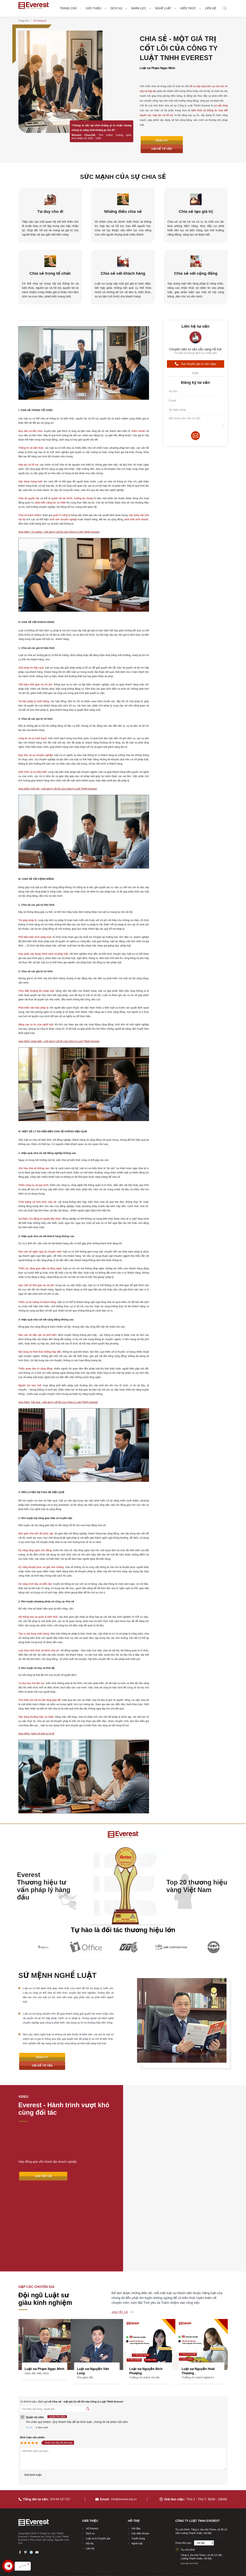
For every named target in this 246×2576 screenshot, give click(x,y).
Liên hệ (210, 8)
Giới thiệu (96, 8)
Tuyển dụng (138, 2442)
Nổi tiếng (109, 2480)
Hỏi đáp (135, 2432)
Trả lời (29, 2334)
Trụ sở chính (188, 2453)
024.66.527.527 (189, 2467)
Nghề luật (165, 8)
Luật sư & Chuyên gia (98, 2442)
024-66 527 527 (61, 2403)
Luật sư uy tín (204, 2480)
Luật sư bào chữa (170, 2480)
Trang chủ (68, 8)
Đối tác (90, 2447)
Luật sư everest (43, 2480)
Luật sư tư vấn (188, 2480)
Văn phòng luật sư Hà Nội (65, 2480)
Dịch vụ (118, 8)
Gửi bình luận (33, 2381)
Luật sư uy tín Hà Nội (92, 2480)
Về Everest (92, 2432)
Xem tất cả (120, 2218)
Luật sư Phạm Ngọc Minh (157, 68)
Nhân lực (141, 8)
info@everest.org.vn (123, 2403)
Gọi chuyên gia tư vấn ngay (195, 357)
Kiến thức (190, 8)
